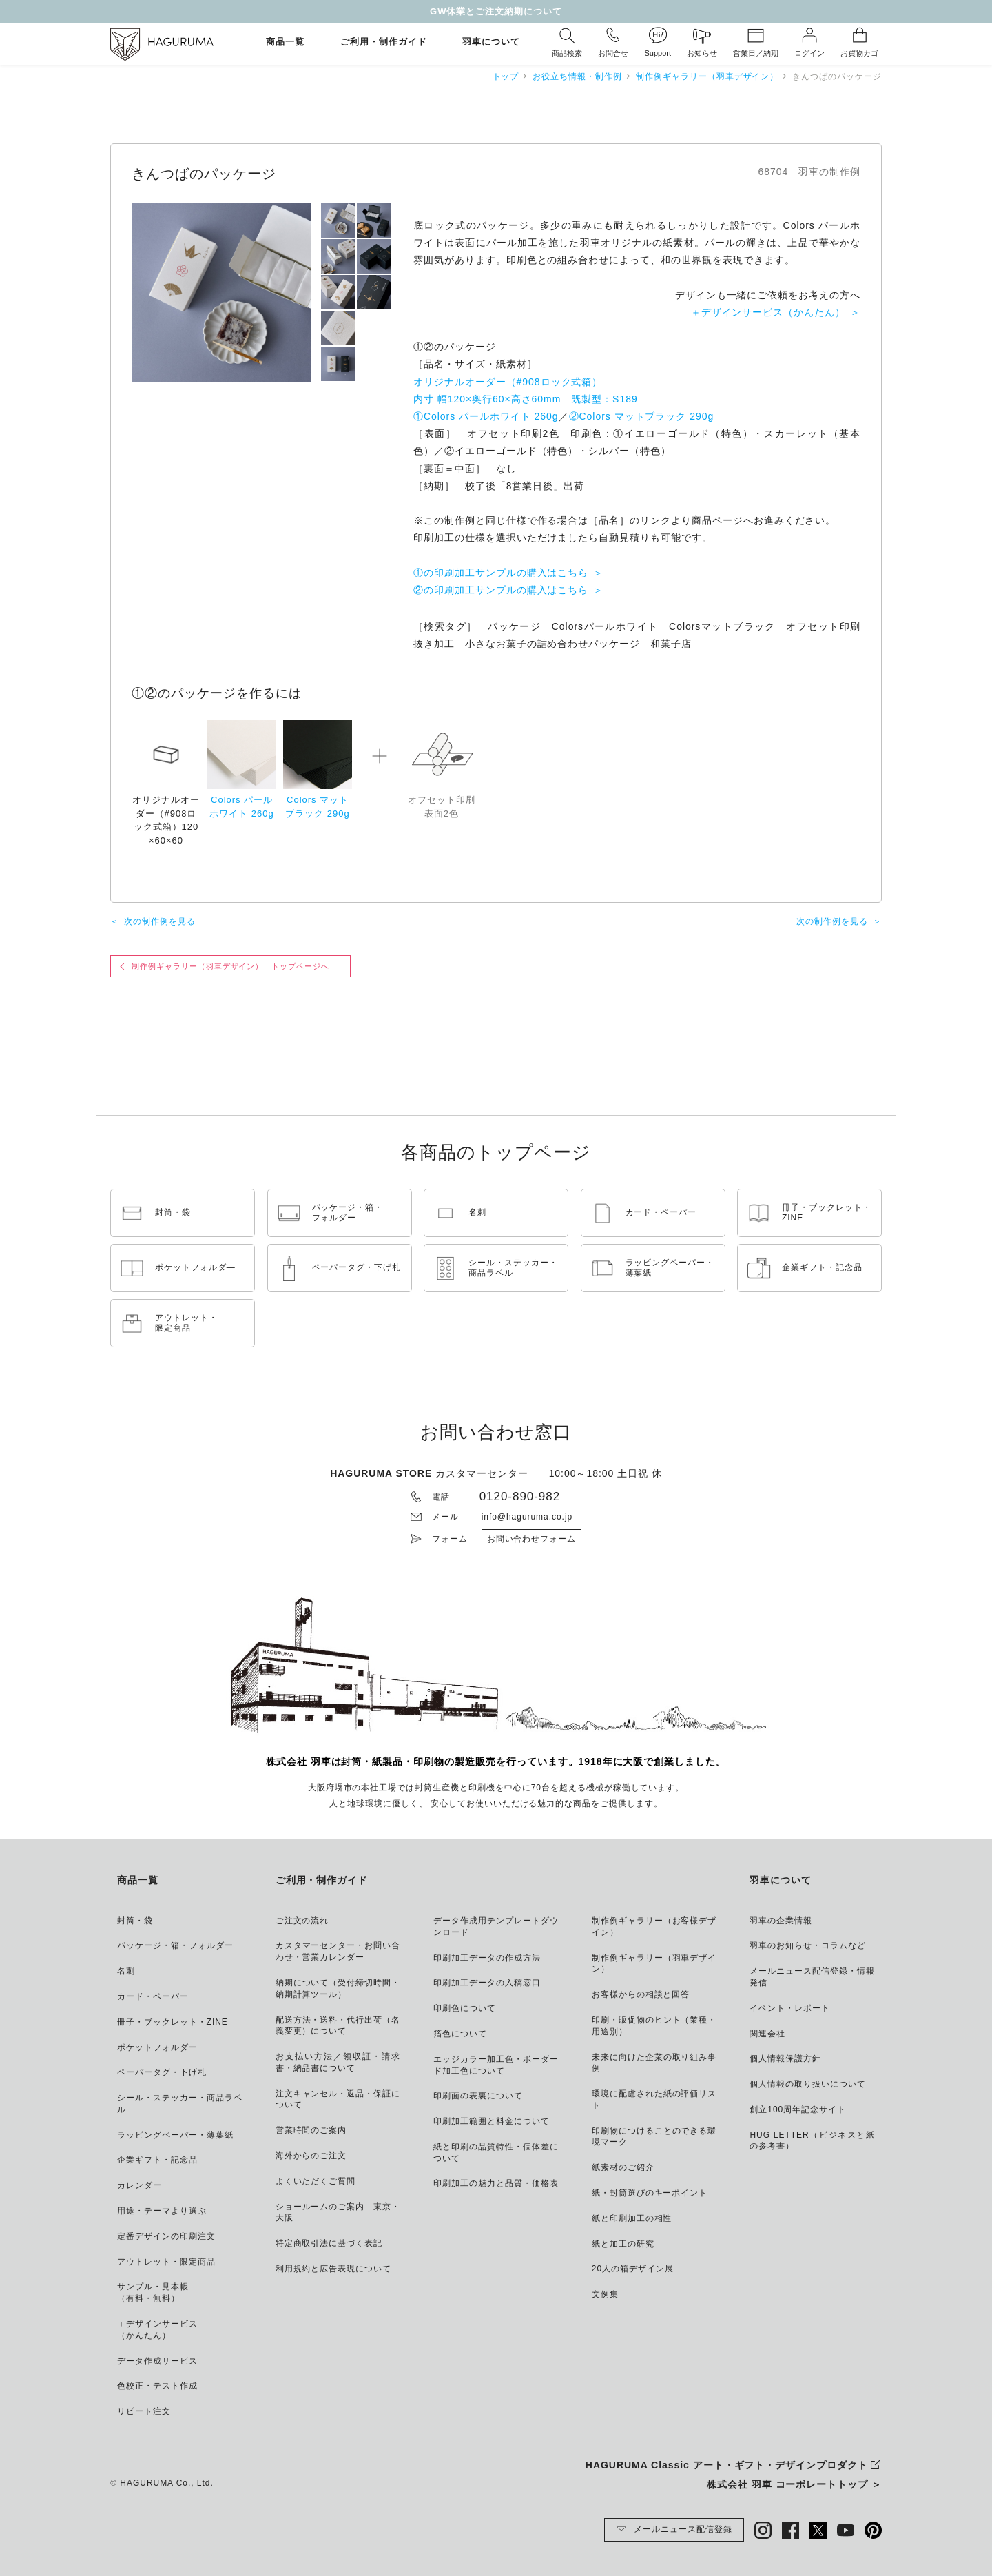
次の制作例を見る (160, 921)
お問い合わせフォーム (532, 1539)
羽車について (491, 42)
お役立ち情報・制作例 (577, 76)
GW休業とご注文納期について (496, 11)
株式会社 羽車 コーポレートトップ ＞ (794, 2484)
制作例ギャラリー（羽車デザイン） (707, 76)
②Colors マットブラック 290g (641, 416)
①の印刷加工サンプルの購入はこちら (500, 572)
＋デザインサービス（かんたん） (768, 312)
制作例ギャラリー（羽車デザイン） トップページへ (230, 966)
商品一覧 (285, 42)
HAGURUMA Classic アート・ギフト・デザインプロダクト (727, 2465)
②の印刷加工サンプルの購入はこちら (500, 589)
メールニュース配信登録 (674, 2529)
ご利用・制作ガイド (383, 42)
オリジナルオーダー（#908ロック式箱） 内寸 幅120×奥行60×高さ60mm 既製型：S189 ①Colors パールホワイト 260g (525, 399)
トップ (506, 76)
